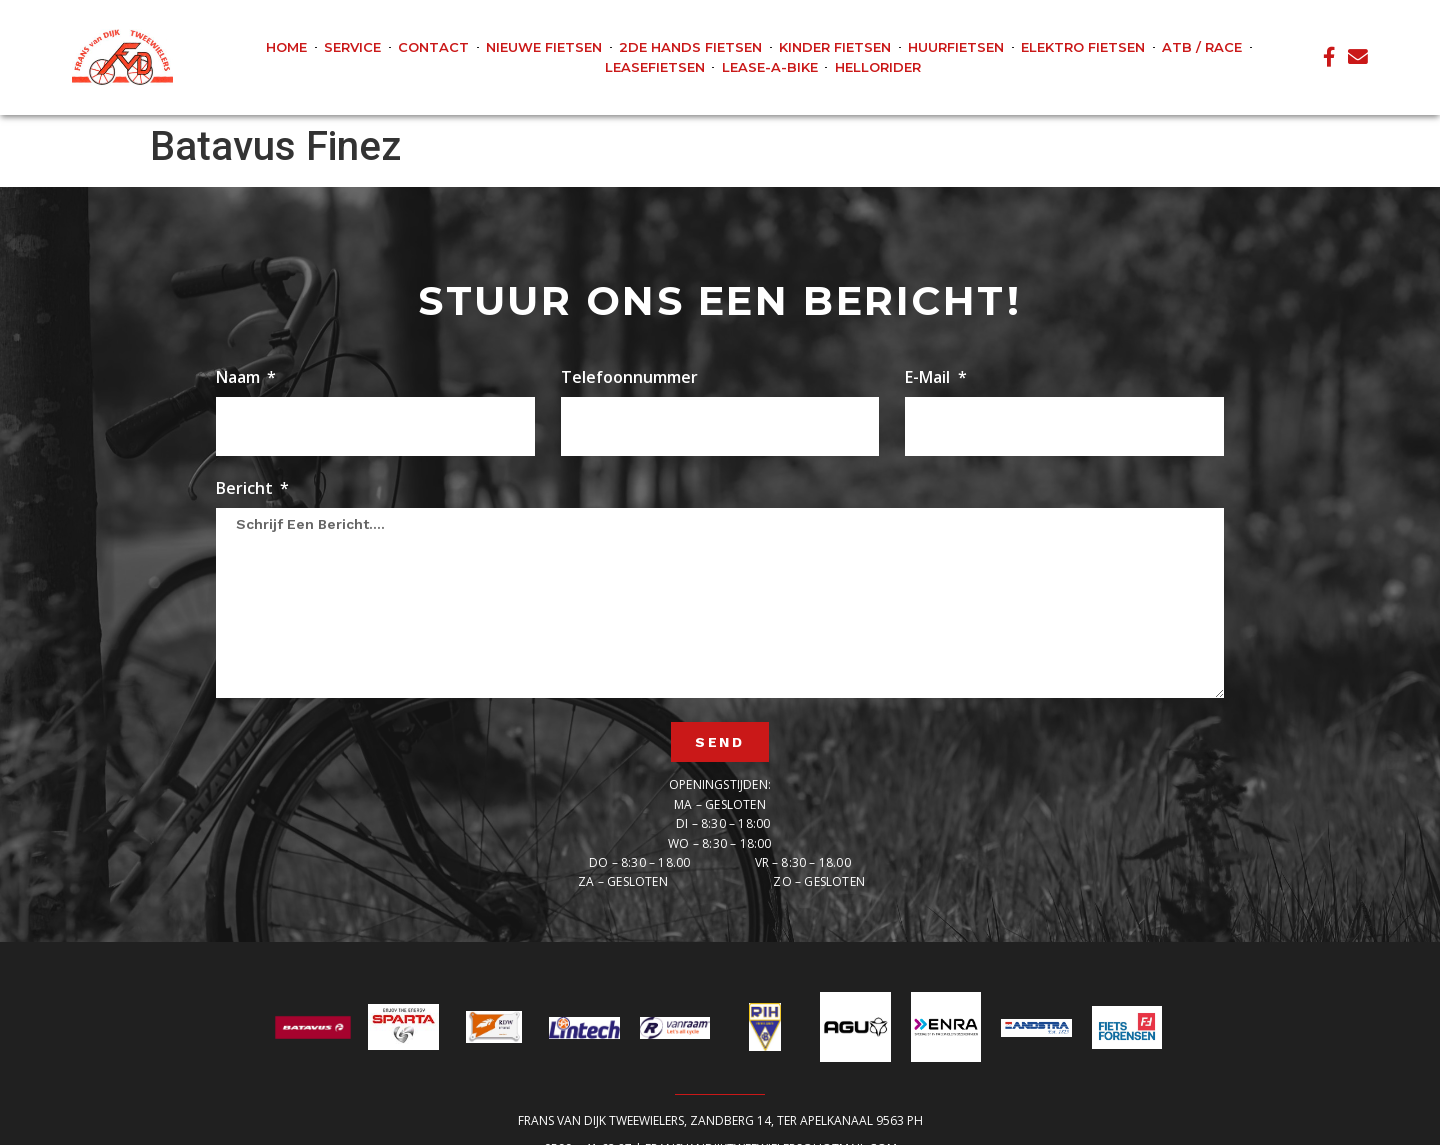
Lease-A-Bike (770, 67)
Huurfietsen (956, 47)
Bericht (246, 489)
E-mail (929, 378)
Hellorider (878, 67)
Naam (240, 378)
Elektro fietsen (1083, 47)
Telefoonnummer (629, 378)
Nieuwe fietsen (544, 47)
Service (352, 47)
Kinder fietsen (835, 47)
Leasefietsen (655, 67)
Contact (433, 47)
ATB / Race (1202, 47)
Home (286, 47)
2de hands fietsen (690, 47)
